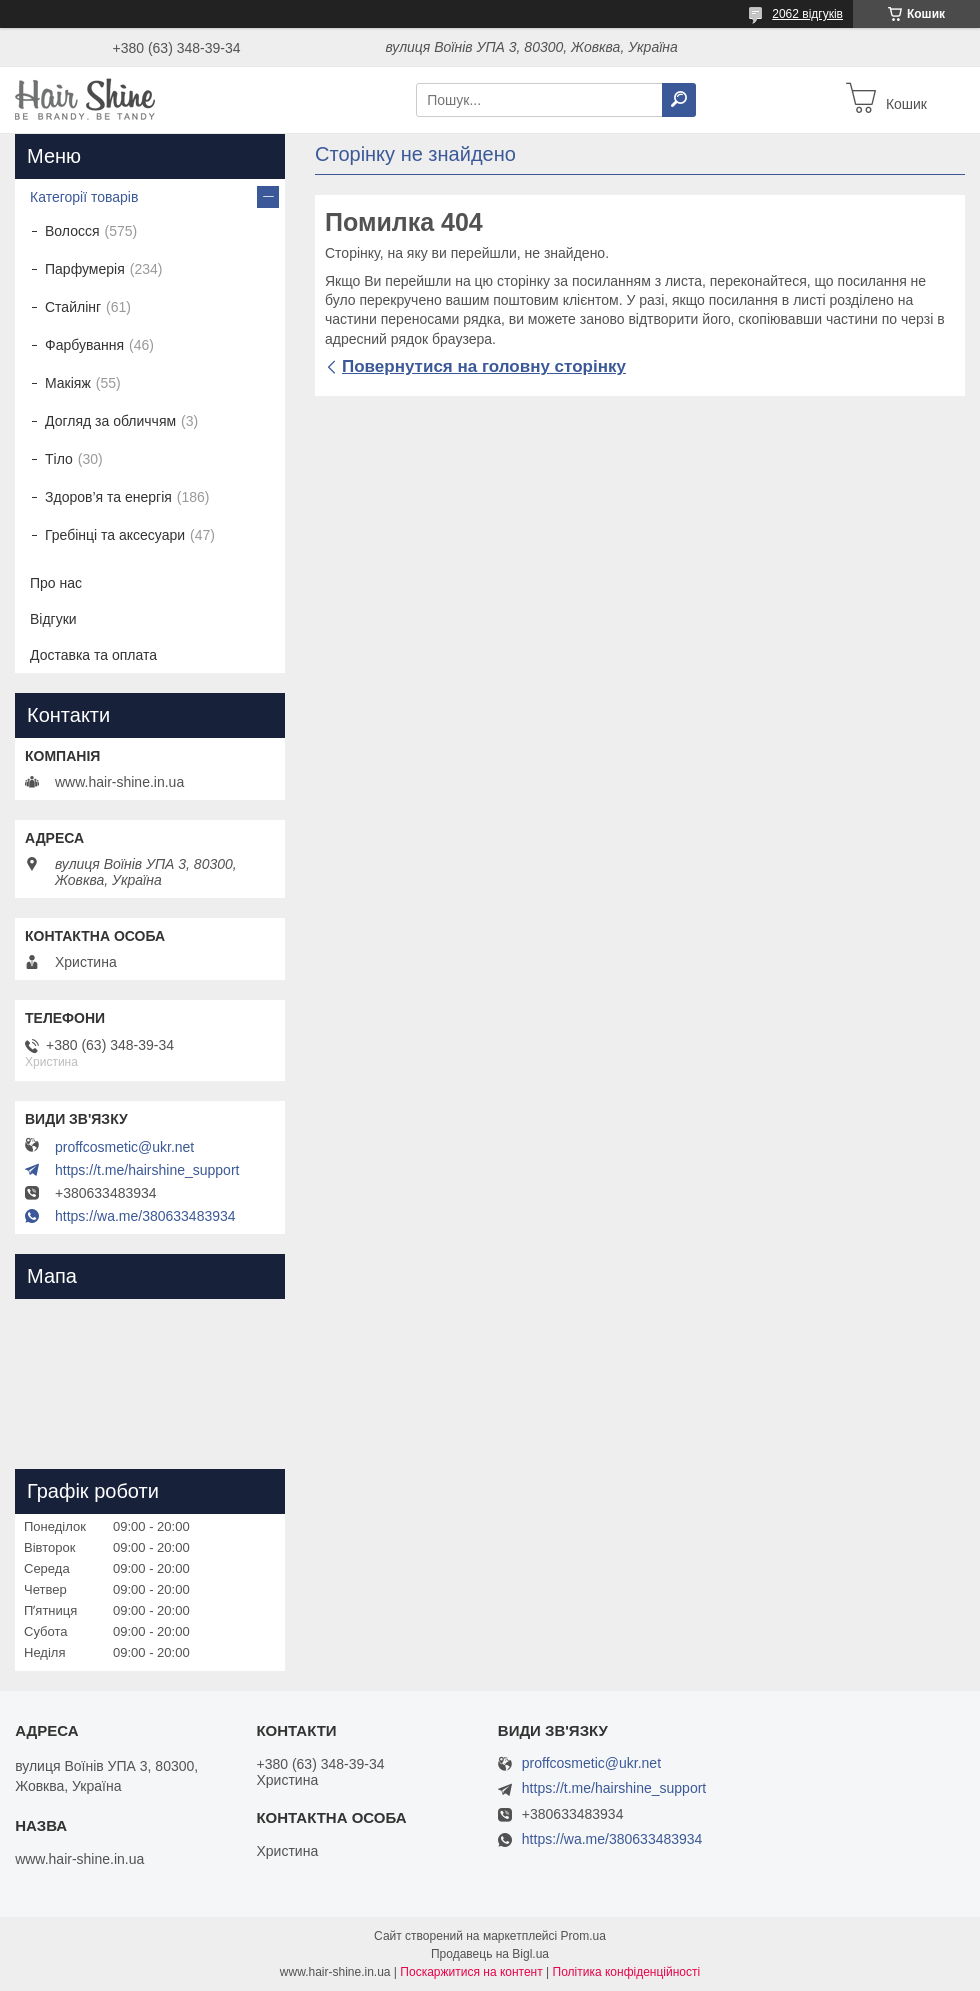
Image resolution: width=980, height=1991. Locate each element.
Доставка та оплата (93, 655)
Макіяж (68, 383)
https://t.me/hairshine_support (147, 1170)
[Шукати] (679, 100)
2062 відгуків (807, 14)
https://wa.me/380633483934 (145, 1216)
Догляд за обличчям (110, 421)
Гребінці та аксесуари (115, 535)
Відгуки (53, 619)
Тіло (59, 459)
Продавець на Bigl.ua (490, 1954)
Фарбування (84, 345)
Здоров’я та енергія (108, 497)
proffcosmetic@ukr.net (124, 1147)
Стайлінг (73, 307)
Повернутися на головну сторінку (484, 366)
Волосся (72, 231)
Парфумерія (85, 269)
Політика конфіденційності (627, 1972)
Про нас (56, 583)
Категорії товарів (84, 197)
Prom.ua (583, 1936)
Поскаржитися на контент (471, 1972)
